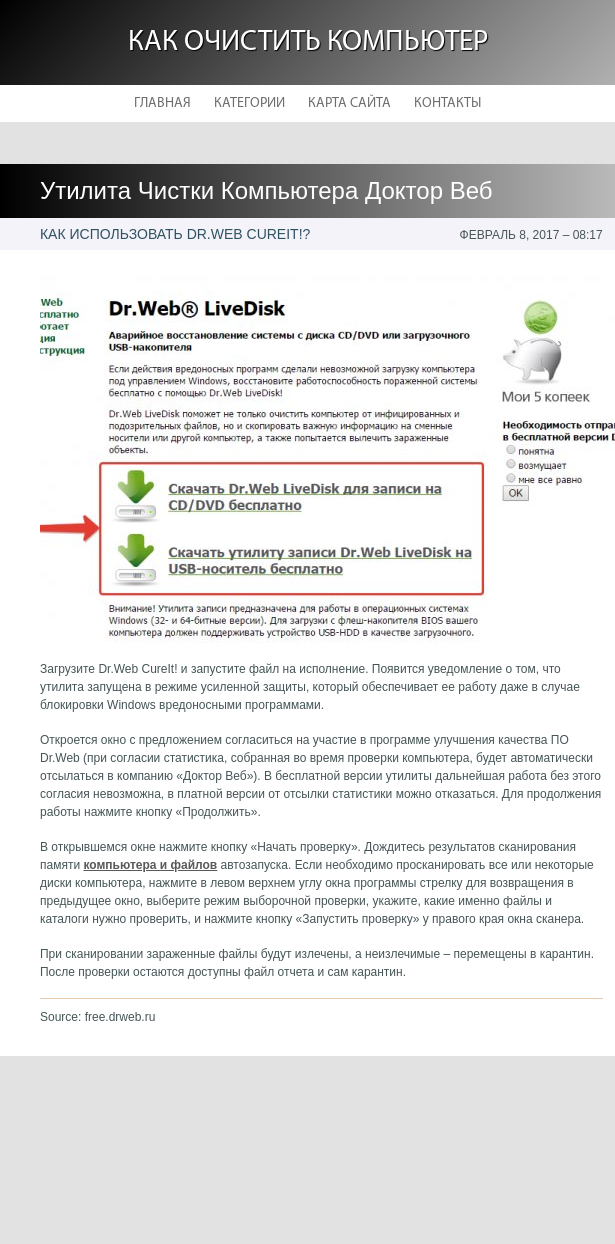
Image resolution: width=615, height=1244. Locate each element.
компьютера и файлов (150, 865)
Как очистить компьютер (308, 42)
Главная (162, 103)
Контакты (447, 103)
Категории (249, 103)
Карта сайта (349, 103)
